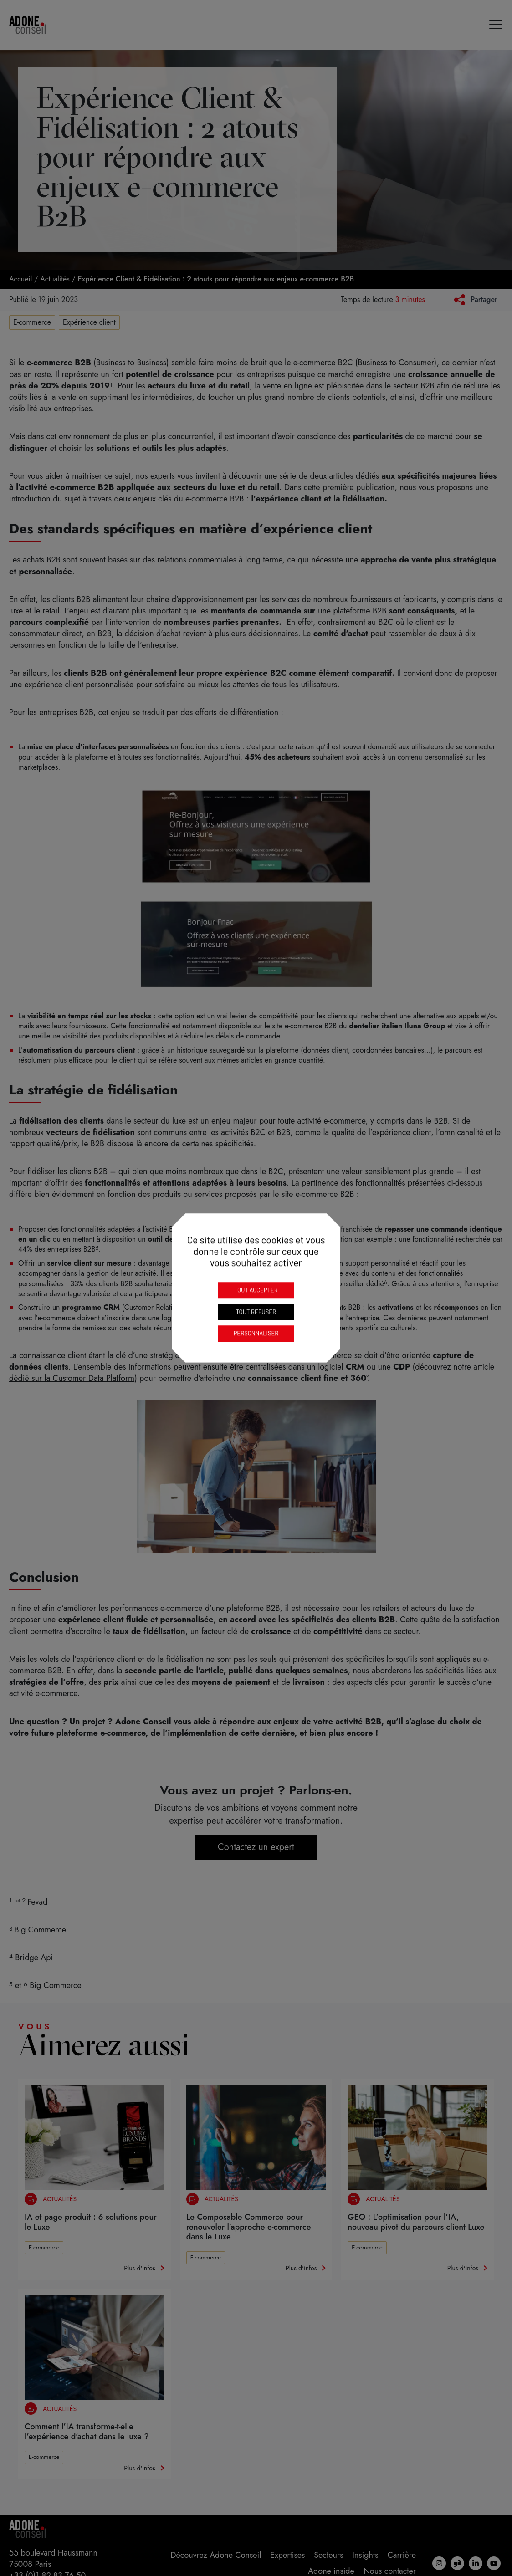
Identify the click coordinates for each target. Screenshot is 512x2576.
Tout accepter (256, 1289)
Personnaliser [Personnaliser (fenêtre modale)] (256, 1333)
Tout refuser (256, 1311)
